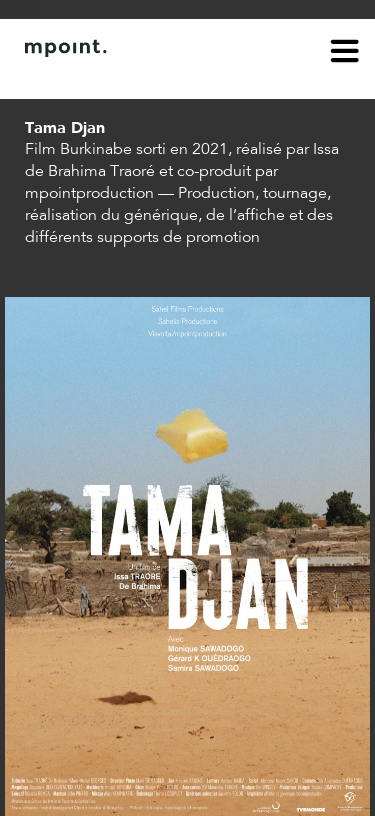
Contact (137, 78)
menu (345, 54)
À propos (56, 78)
